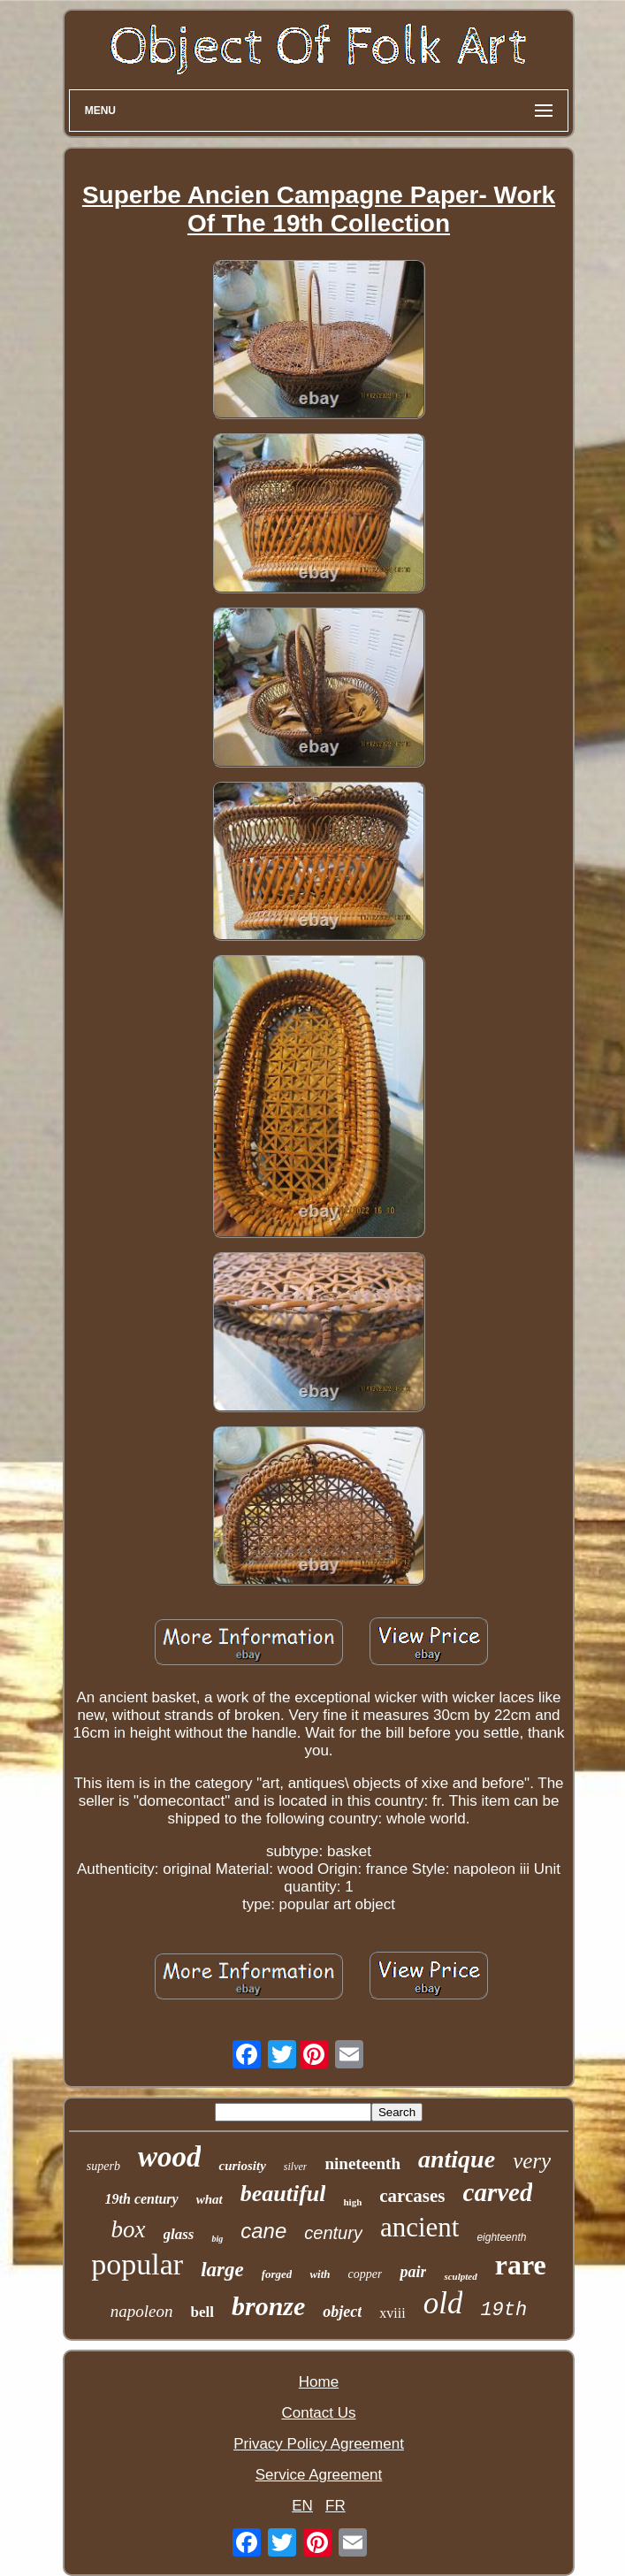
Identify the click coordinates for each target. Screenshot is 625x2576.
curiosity (241, 2166)
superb (103, 2166)
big (217, 2238)
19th (503, 2310)
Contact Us (318, 2412)
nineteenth (362, 2163)
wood (170, 2157)
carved (498, 2192)
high (352, 2202)
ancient (420, 2227)
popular (137, 2264)
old (443, 2303)
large (222, 2270)
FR (335, 2505)
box (128, 2229)
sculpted (460, 2276)
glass (179, 2234)
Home (319, 2381)
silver (296, 2166)
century (333, 2233)
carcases (412, 2195)
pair (413, 2272)
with (319, 2274)
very (532, 2161)
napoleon (142, 2311)
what (209, 2199)
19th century (142, 2198)
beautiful (283, 2193)
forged (277, 2274)
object (342, 2311)
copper (365, 2274)
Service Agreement (319, 2474)
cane (263, 2231)
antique (456, 2159)
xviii (392, 2312)
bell (202, 2312)
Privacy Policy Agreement (318, 2443)
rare (520, 2265)
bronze (268, 2305)
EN (302, 2505)
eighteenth (501, 2237)
